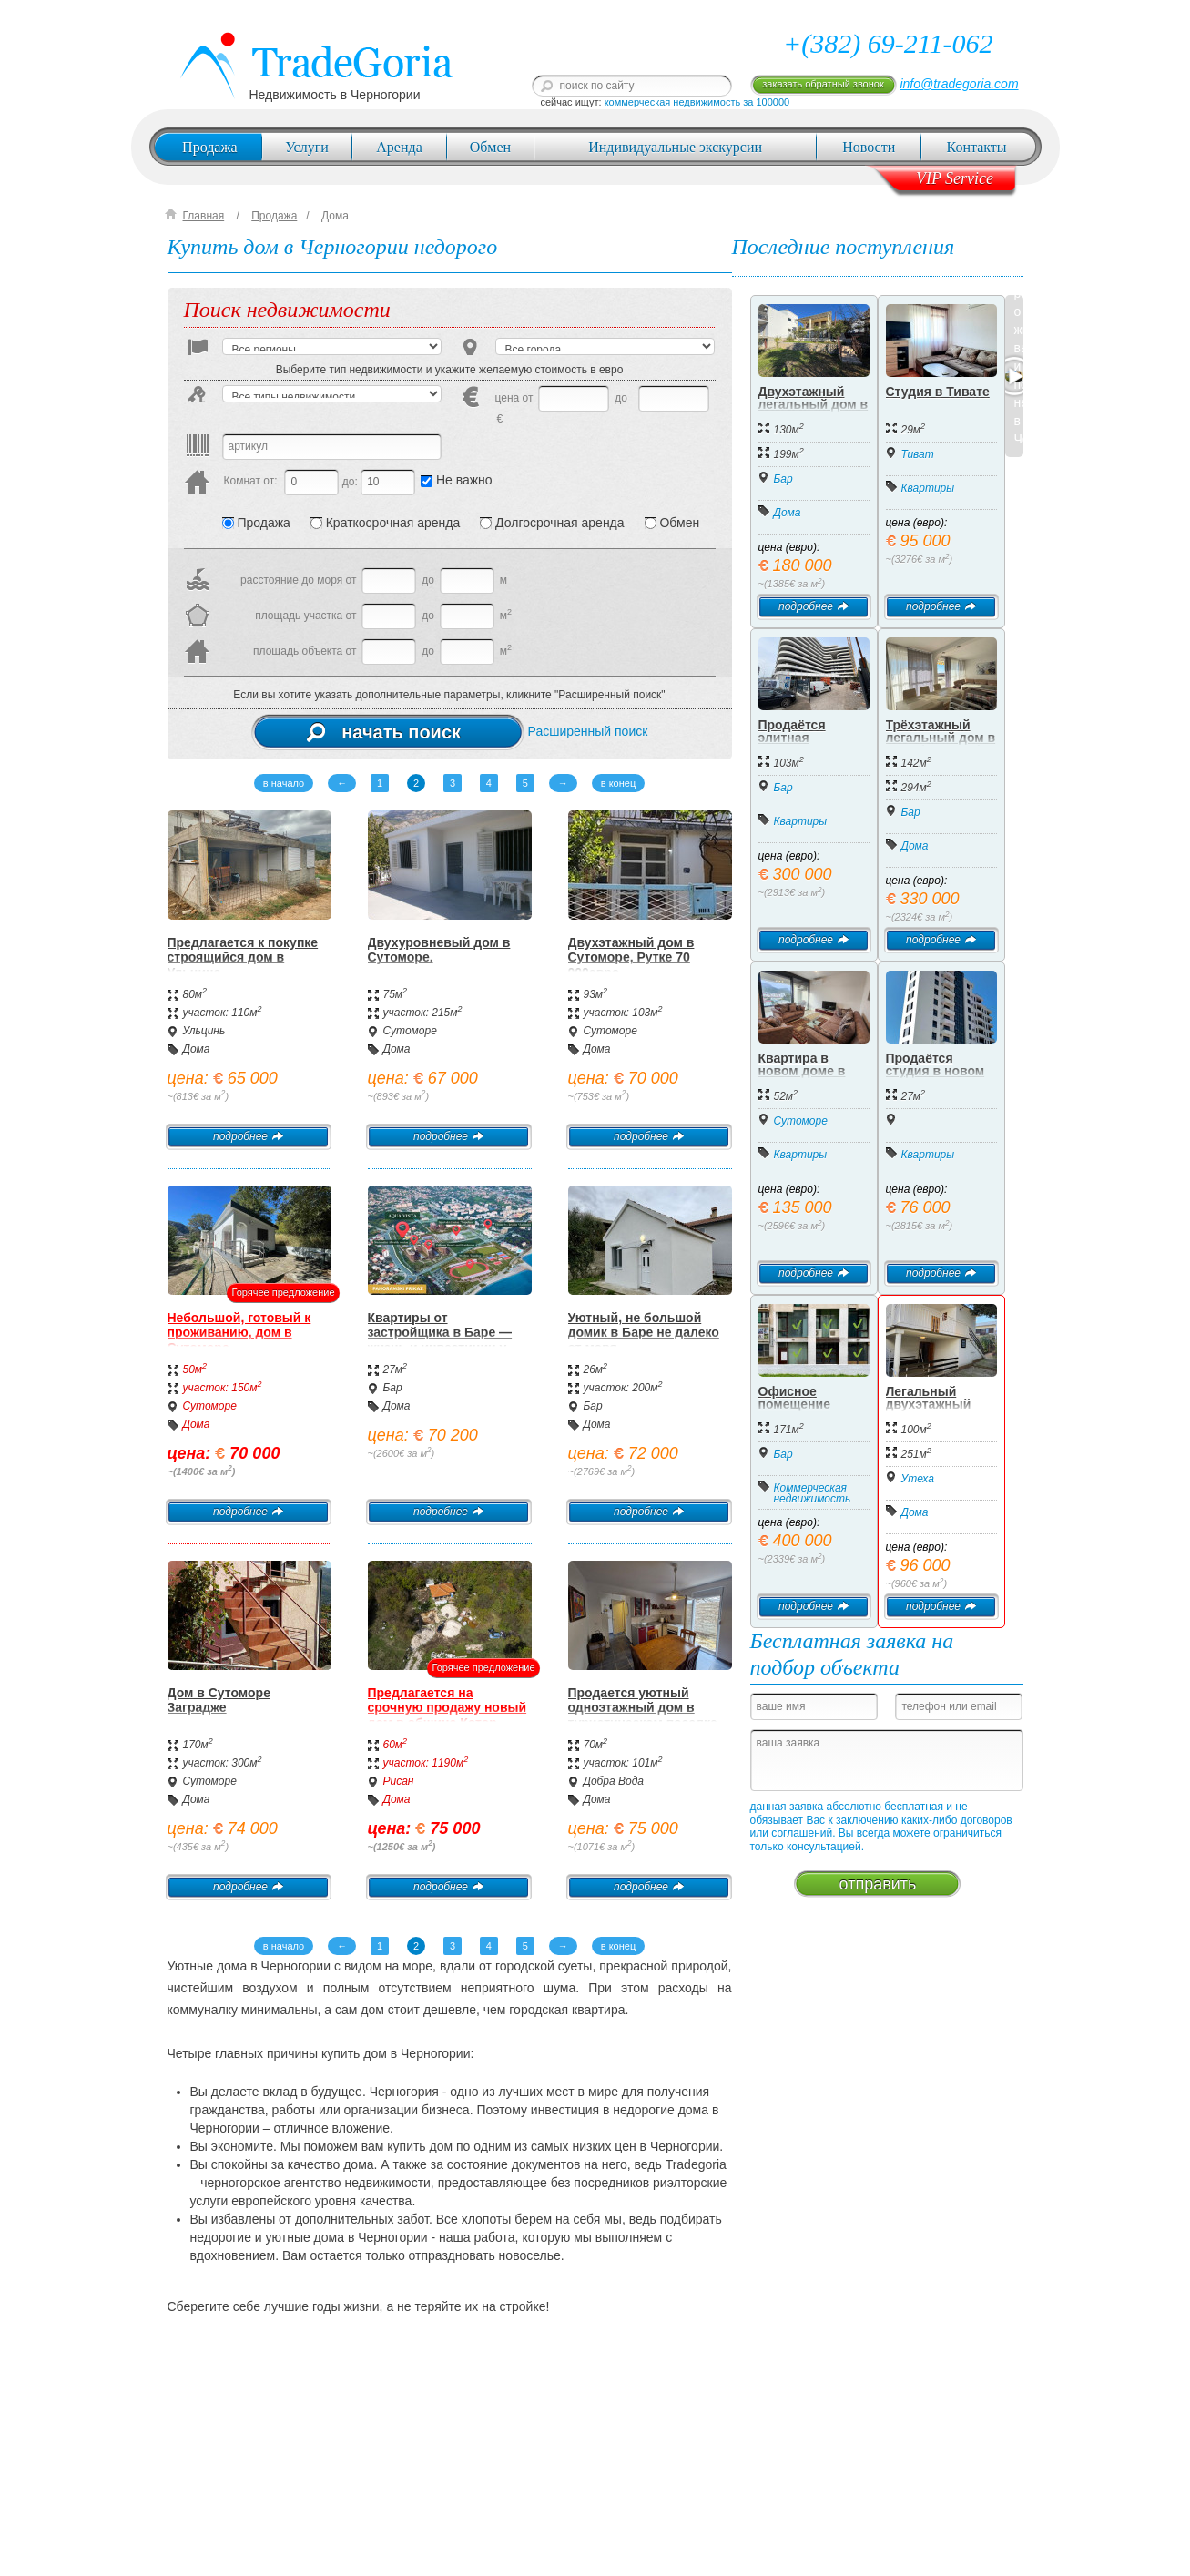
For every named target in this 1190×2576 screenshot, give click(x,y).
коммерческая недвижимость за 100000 (697, 102)
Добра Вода (614, 1781)
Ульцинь (204, 1030)
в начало (283, 783)
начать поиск (384, 732)
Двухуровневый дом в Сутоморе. (439, 950)
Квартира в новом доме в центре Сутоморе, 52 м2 (810, 1077)
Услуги (307, 147)
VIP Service (954, 178)
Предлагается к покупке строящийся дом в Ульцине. (243, 958)
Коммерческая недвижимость (812, 1493)
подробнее (248, 1136)
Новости (868, 147)
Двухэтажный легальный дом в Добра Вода (813, 404)
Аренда (399, 147)
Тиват (917, 454)
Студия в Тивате (938, 391)
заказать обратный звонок (822, 83)
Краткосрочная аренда (385, 522)
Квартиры (928, 488)
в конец (618, 783)
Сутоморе (410, 1030)
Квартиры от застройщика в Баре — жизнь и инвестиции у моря (440, 1340)
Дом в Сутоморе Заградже (219, 1700)
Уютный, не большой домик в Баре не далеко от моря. (643, 1333)
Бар (392, 1387)
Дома (335, 215)
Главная (204, 215)
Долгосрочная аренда (552, 522)
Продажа (210, 147)
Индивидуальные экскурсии (675, 147)
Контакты (977, 147)
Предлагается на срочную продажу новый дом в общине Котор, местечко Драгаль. (447, 1715)
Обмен (490, 147)
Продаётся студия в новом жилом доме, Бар (940, 1071)
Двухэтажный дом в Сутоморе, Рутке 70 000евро (631, 958)
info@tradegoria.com (959, 83)
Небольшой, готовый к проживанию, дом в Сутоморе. (239, 1333)
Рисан (398, 1781)
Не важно (457, 480)
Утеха (917, 1478)
